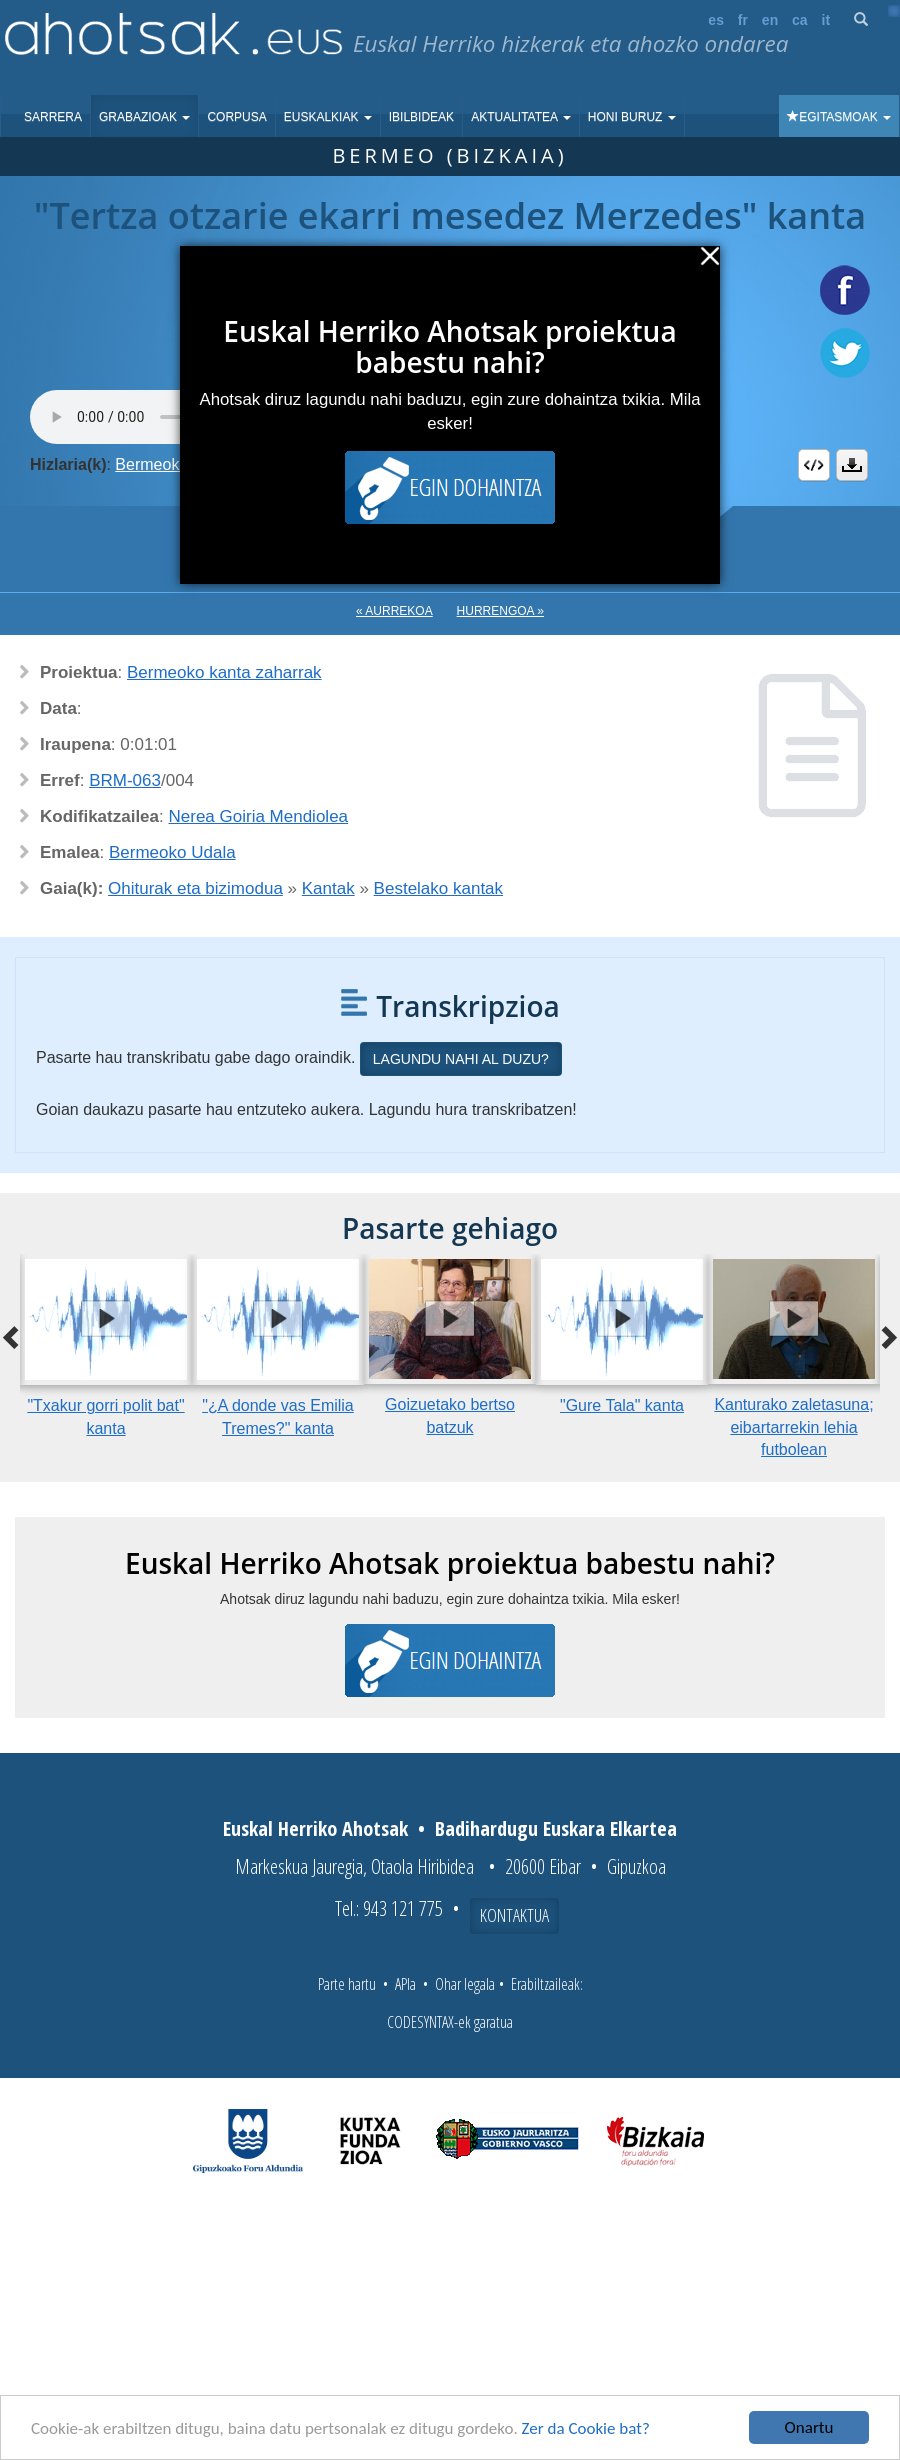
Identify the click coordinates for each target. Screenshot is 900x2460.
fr (743, 20)
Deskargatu (852, 465)
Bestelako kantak (438, 888)
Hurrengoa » (500, 611)
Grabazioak (144, 117)
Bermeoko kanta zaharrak (224, 672)
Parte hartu (347, 1984)
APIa (405, 1984)
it (826, 20)
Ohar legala (465, 1984)
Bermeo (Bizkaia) (449, 155)
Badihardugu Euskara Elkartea (556, 1828)
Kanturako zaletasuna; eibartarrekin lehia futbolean (793, 1427)
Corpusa (236, 117)
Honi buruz (632, 117)
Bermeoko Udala (172, 852)
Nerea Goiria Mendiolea (259, 816)
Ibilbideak (421, 117)
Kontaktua (514, 1915)
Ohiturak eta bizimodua (195, 888)
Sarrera (53, 117)
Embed (814, 465)
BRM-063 (125, 780)
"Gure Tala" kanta (622, 1405)
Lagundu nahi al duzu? (461, 1059)
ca (800, 20)
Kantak (328, 888)
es (716, 20)
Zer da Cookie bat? (586, 2428)
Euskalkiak (328, 117)
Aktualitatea (521, 117)
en (770, 20)
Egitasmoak (839, 117)
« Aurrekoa (394, 611)
